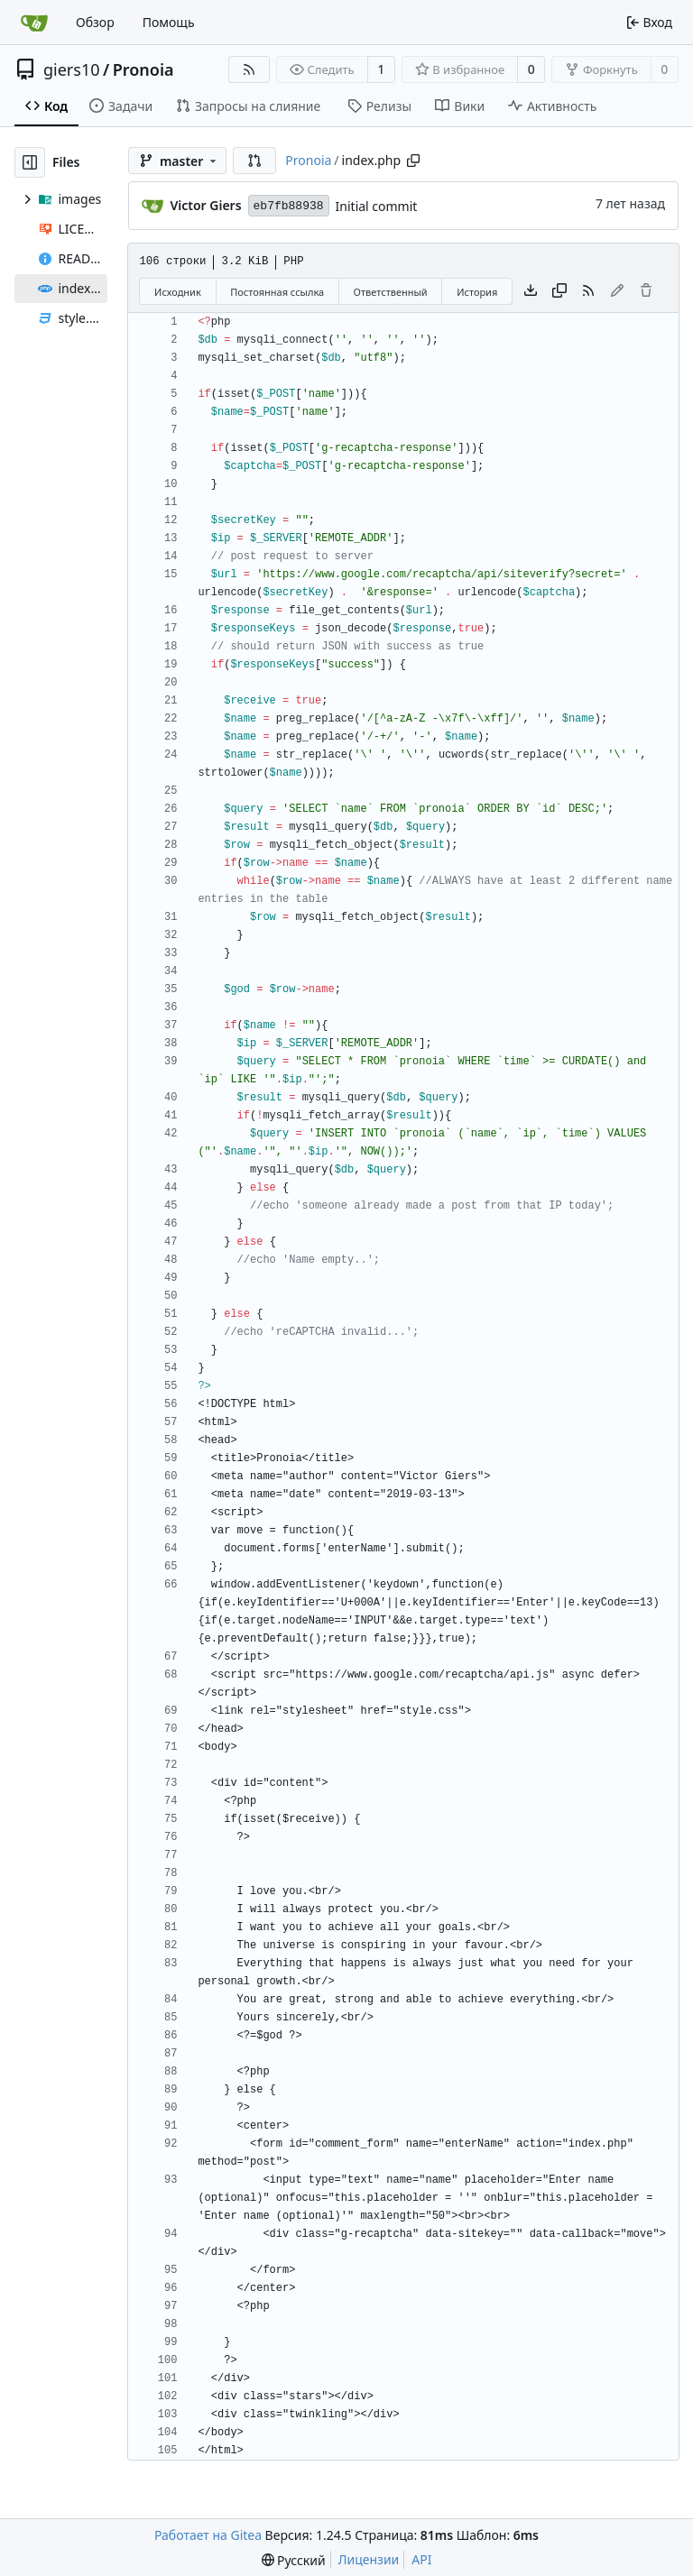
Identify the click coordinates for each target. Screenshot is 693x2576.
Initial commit (377, 206)
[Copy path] (413, 160)
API (421, 2559)
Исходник (177, 292)
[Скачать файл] (530, 291)
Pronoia (143, 69)
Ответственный (391, 292)
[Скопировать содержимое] (559, 291)
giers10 (71, 69)
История (477, 292)
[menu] (294, 2560)
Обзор (95, 22)
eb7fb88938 (289, 206)
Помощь (169, 22)
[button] (254, 160)
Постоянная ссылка (277, 292)
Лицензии (369, 2559)
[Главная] (34, 22)
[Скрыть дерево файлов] (29, 162)
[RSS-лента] (249, 69)
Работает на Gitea (208, 2535)
